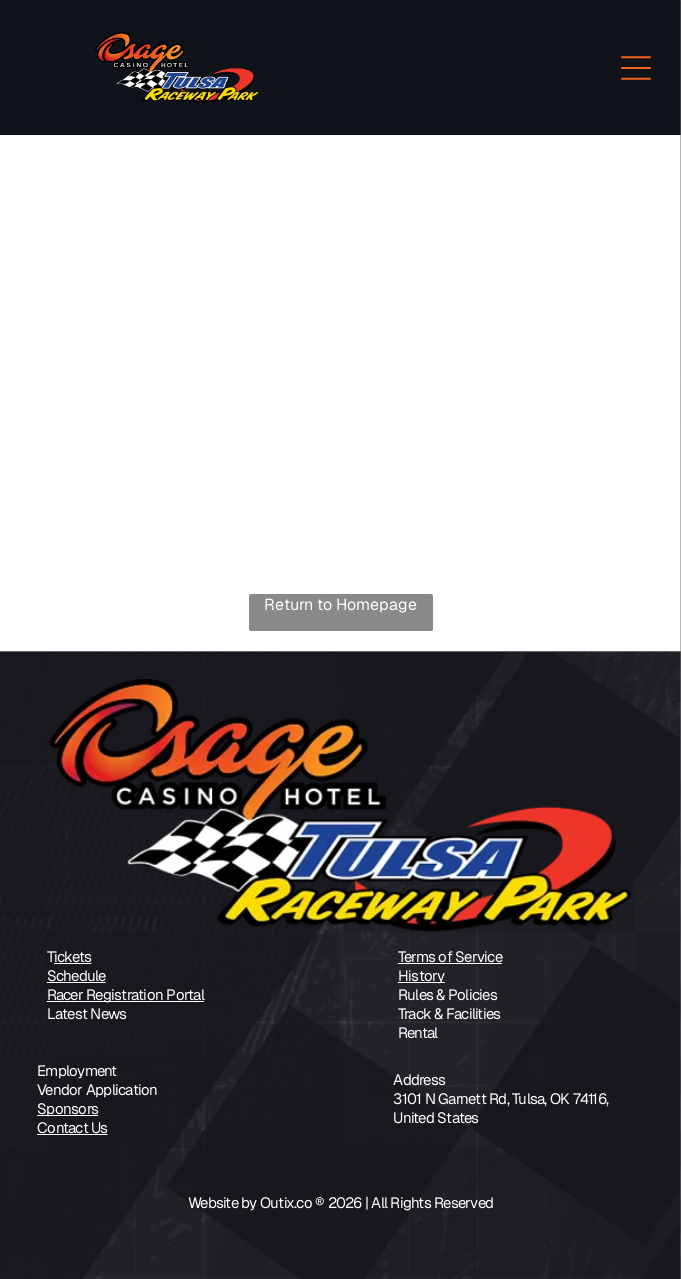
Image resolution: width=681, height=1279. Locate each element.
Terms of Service (450, 956)
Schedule (76, 975)
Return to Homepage (340, 604)
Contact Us (72, 1127)
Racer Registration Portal (125, 994)
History (421, 975)
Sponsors (67, 1108)
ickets (73, 956)
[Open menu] (636, 68)
